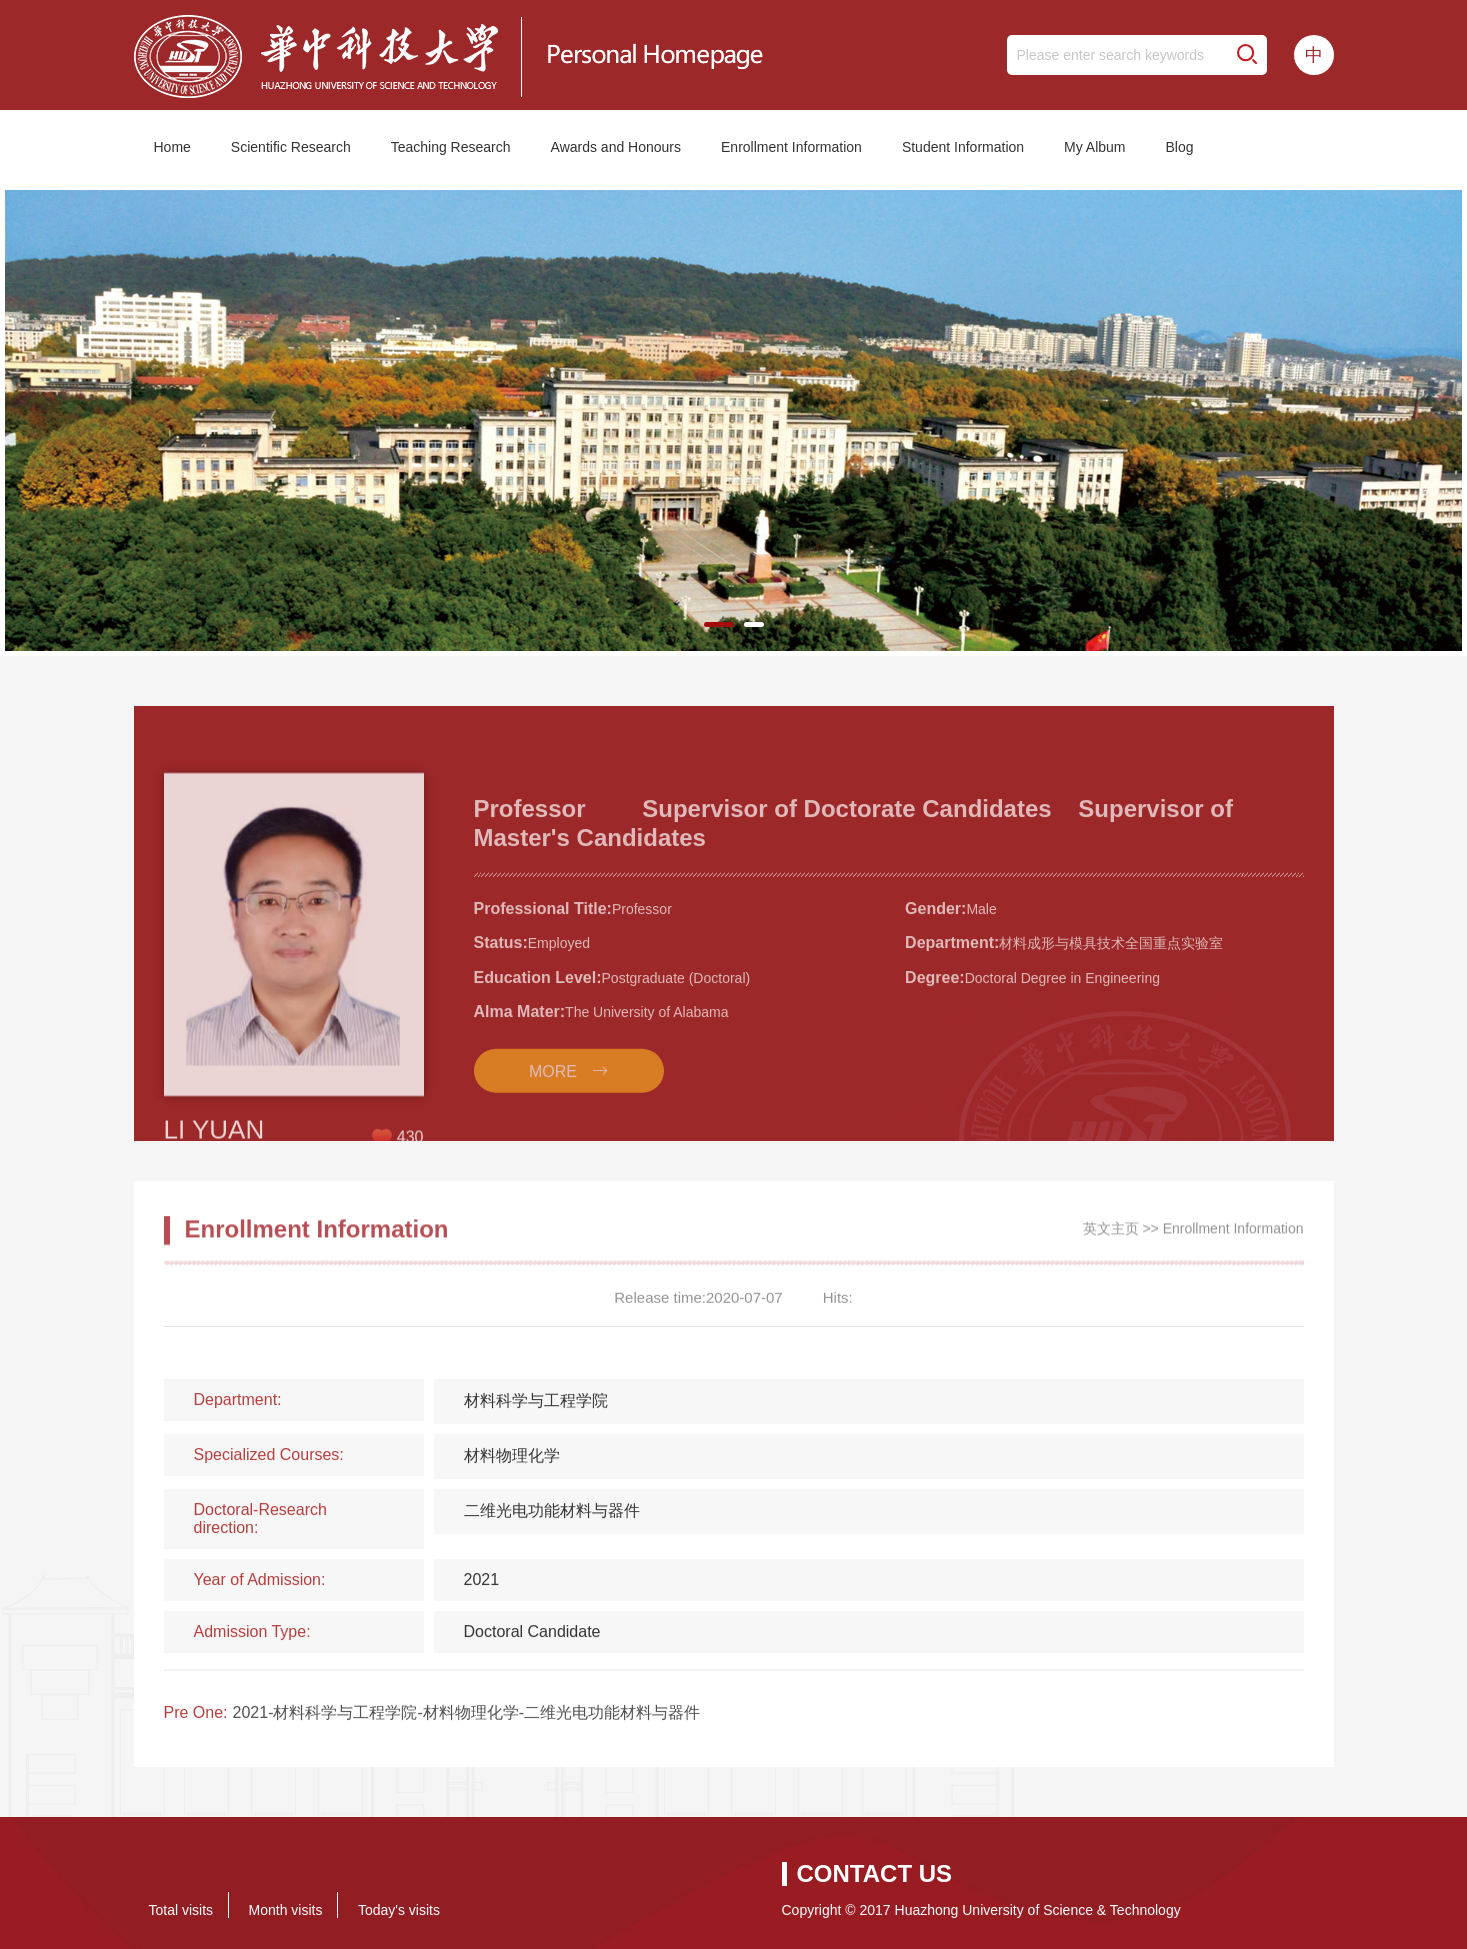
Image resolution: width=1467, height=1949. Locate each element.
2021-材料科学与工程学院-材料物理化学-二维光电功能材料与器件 (467, 1722)
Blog (1180, 147)
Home (172, 147)
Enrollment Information (791, 147)
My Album (1094, 147)
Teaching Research (451, 147)
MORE (553, 1130)
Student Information (963, 147)
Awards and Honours (616, 147)
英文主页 (1111, 1236)
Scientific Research (291, 147)
